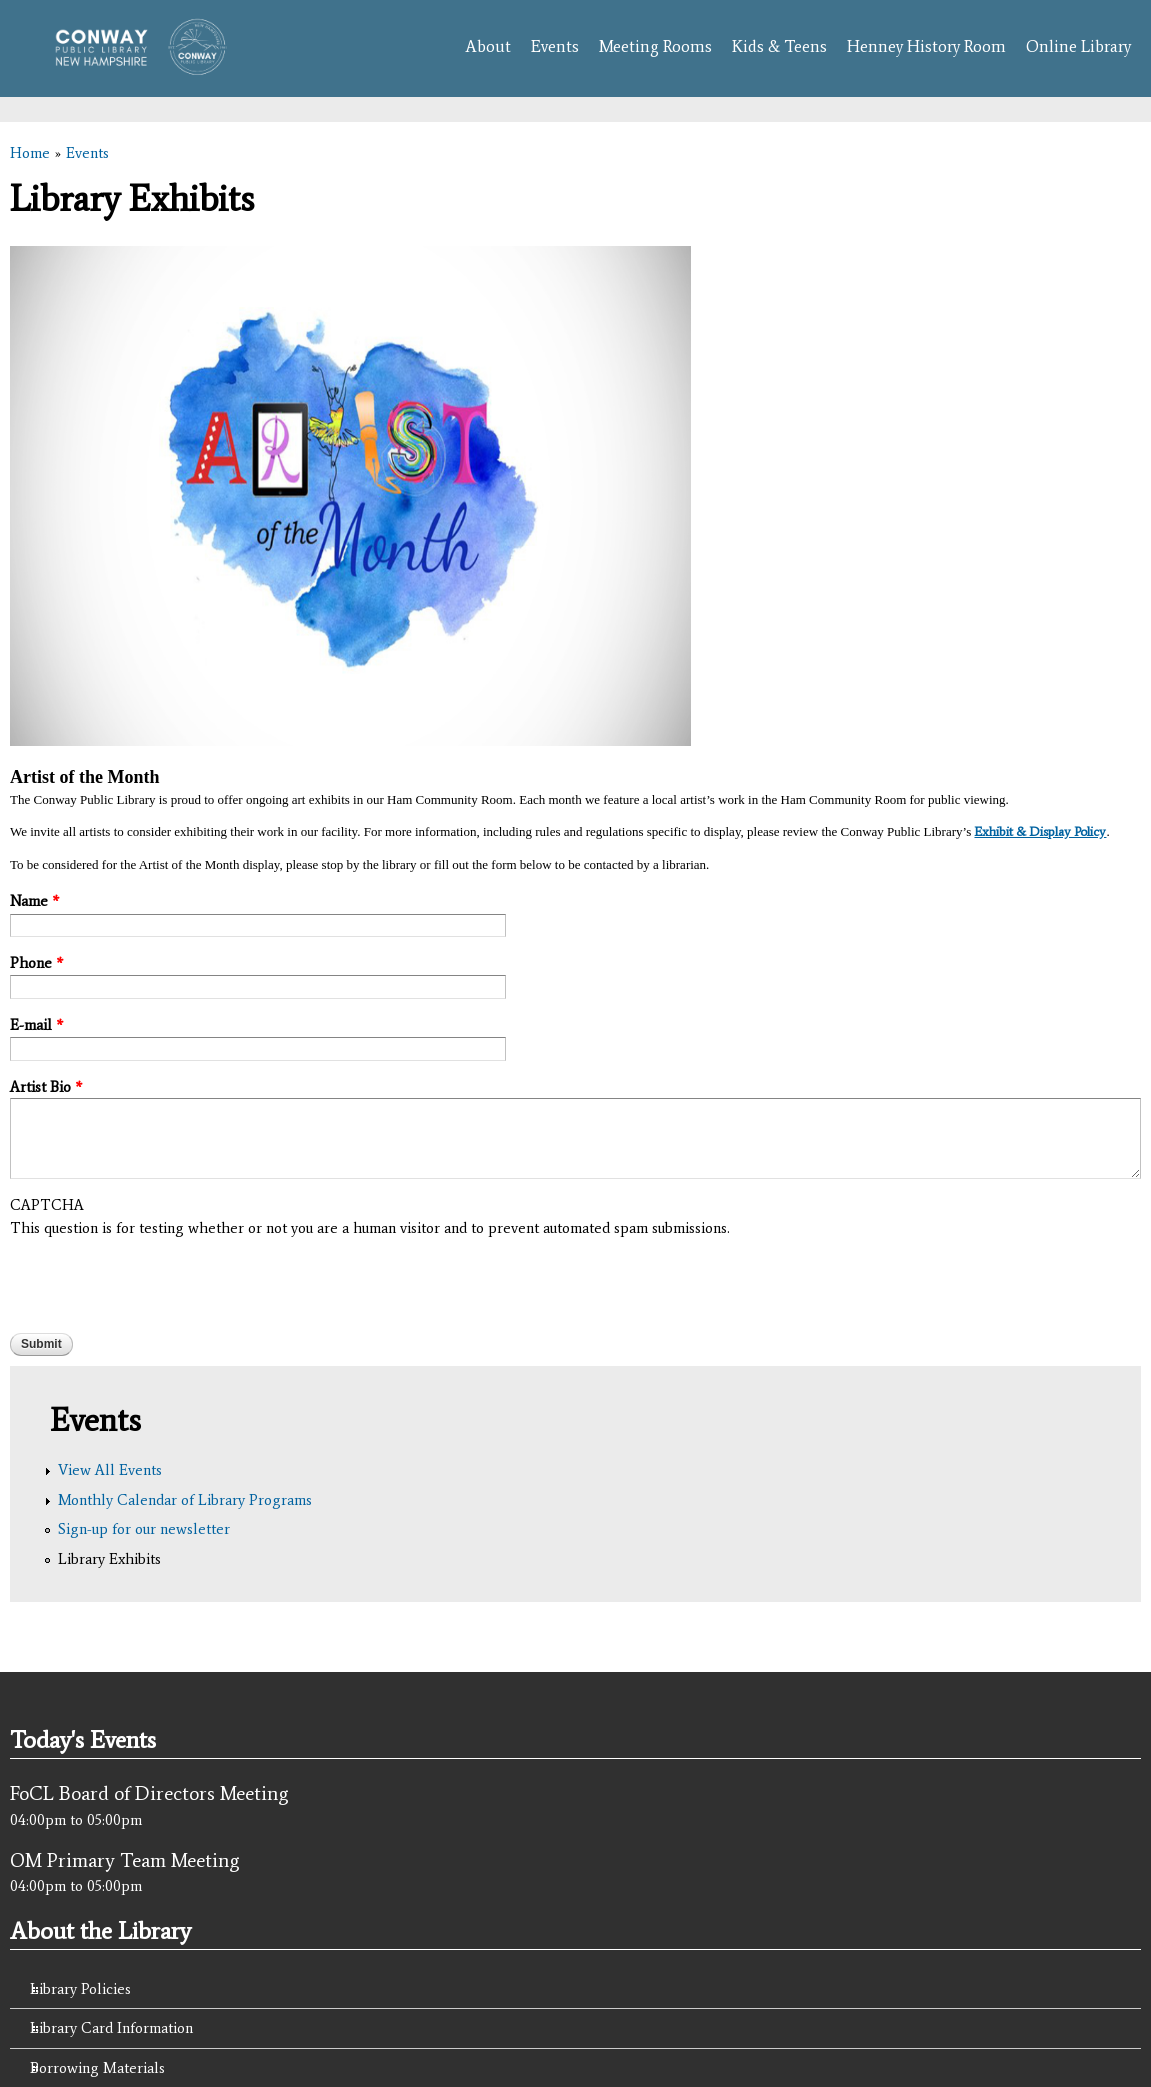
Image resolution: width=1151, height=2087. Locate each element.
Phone (36, 963)
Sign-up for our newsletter (144, 1529)
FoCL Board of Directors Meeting (149, 1793)
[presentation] (162, 1278)
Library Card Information (111, 2028)
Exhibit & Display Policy (1040, 831)
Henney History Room (926, 46)
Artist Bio (46, 1087)
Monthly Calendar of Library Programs (185, 1500)
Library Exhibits (109, 1559)
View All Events (110, 1470)
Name (34, 901)
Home (30, 153)
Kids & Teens (779, 46)
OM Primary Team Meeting (125, 1860)
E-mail (36, 1025)
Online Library (1078, 46)
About (488, 46)
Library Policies (80, 1989)
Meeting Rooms (655, 46)
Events (555, 46)
